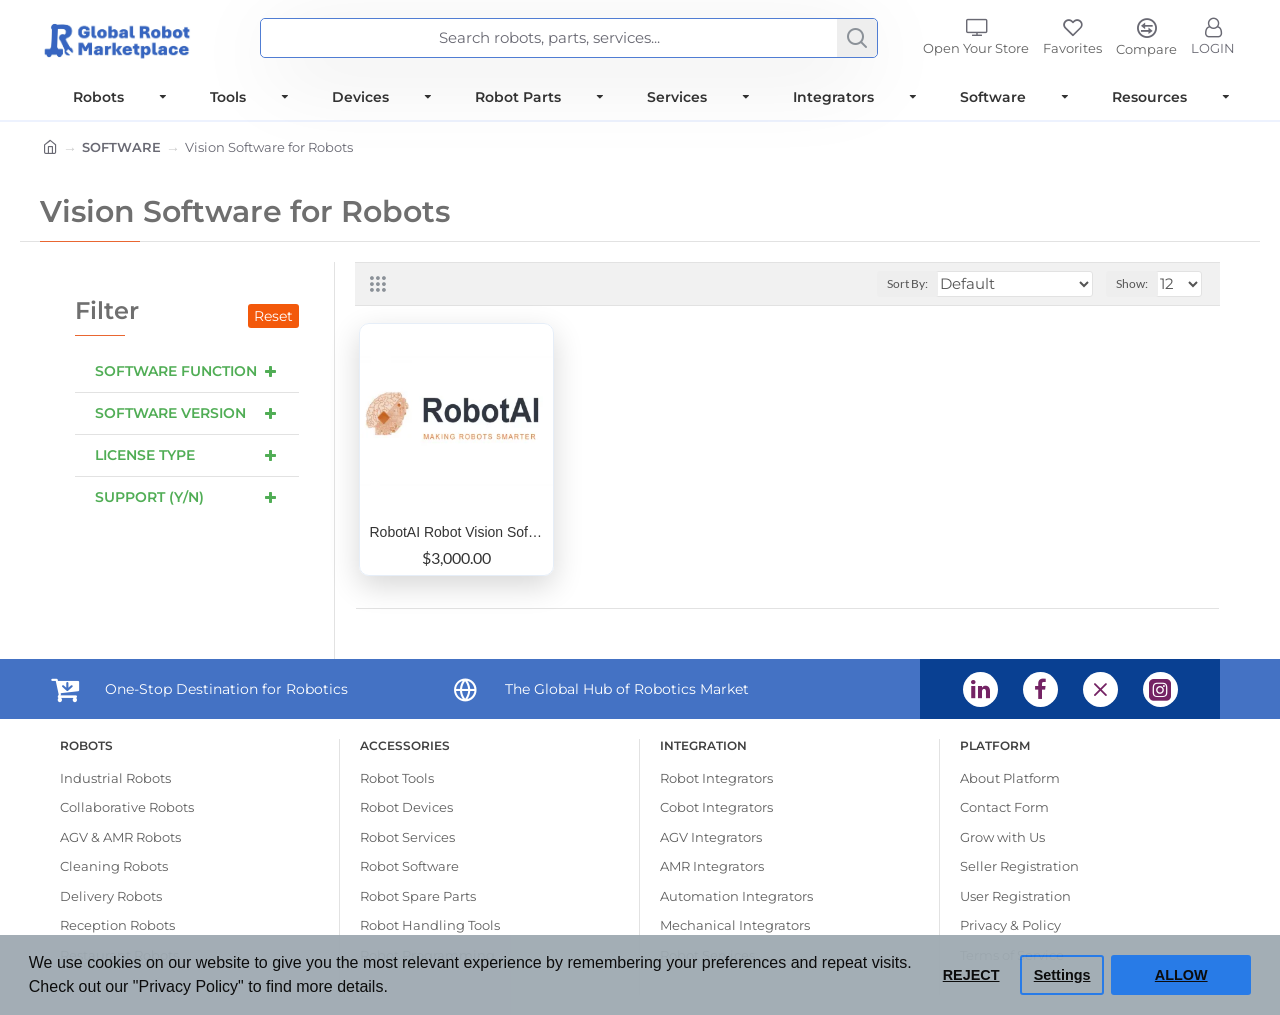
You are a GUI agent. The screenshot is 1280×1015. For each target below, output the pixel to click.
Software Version (170, 413)
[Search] (857, 38)
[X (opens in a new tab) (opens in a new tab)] (1100, 689)
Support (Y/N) (149, 497)
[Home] (50, 149)
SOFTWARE (121, 147)
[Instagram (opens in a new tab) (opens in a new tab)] (1160, 689)
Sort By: (907, 283)
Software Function (176, 371)
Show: (1132, 283)
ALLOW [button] (1181, 975)
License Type (145, 455)
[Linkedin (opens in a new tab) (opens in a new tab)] (980, 689)
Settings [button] (1062, 975)
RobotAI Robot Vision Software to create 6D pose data (457, 532)
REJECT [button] (971, 975)
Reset (273, 316)
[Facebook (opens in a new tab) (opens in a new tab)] (1040, 689)
